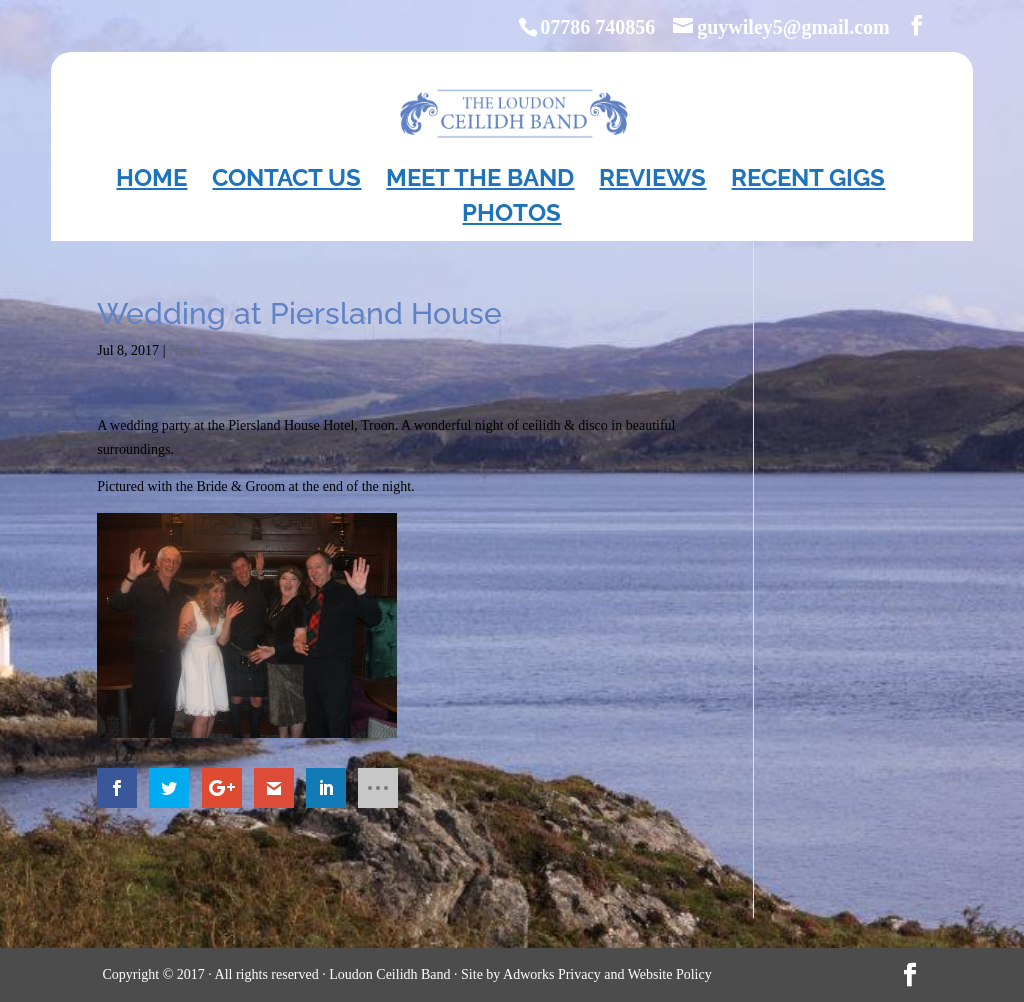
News (185, 350)
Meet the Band (480, 181)
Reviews (652, 181)
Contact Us (286, 181)
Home (151, 181)
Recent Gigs (808, 181)
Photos (511, 216)
